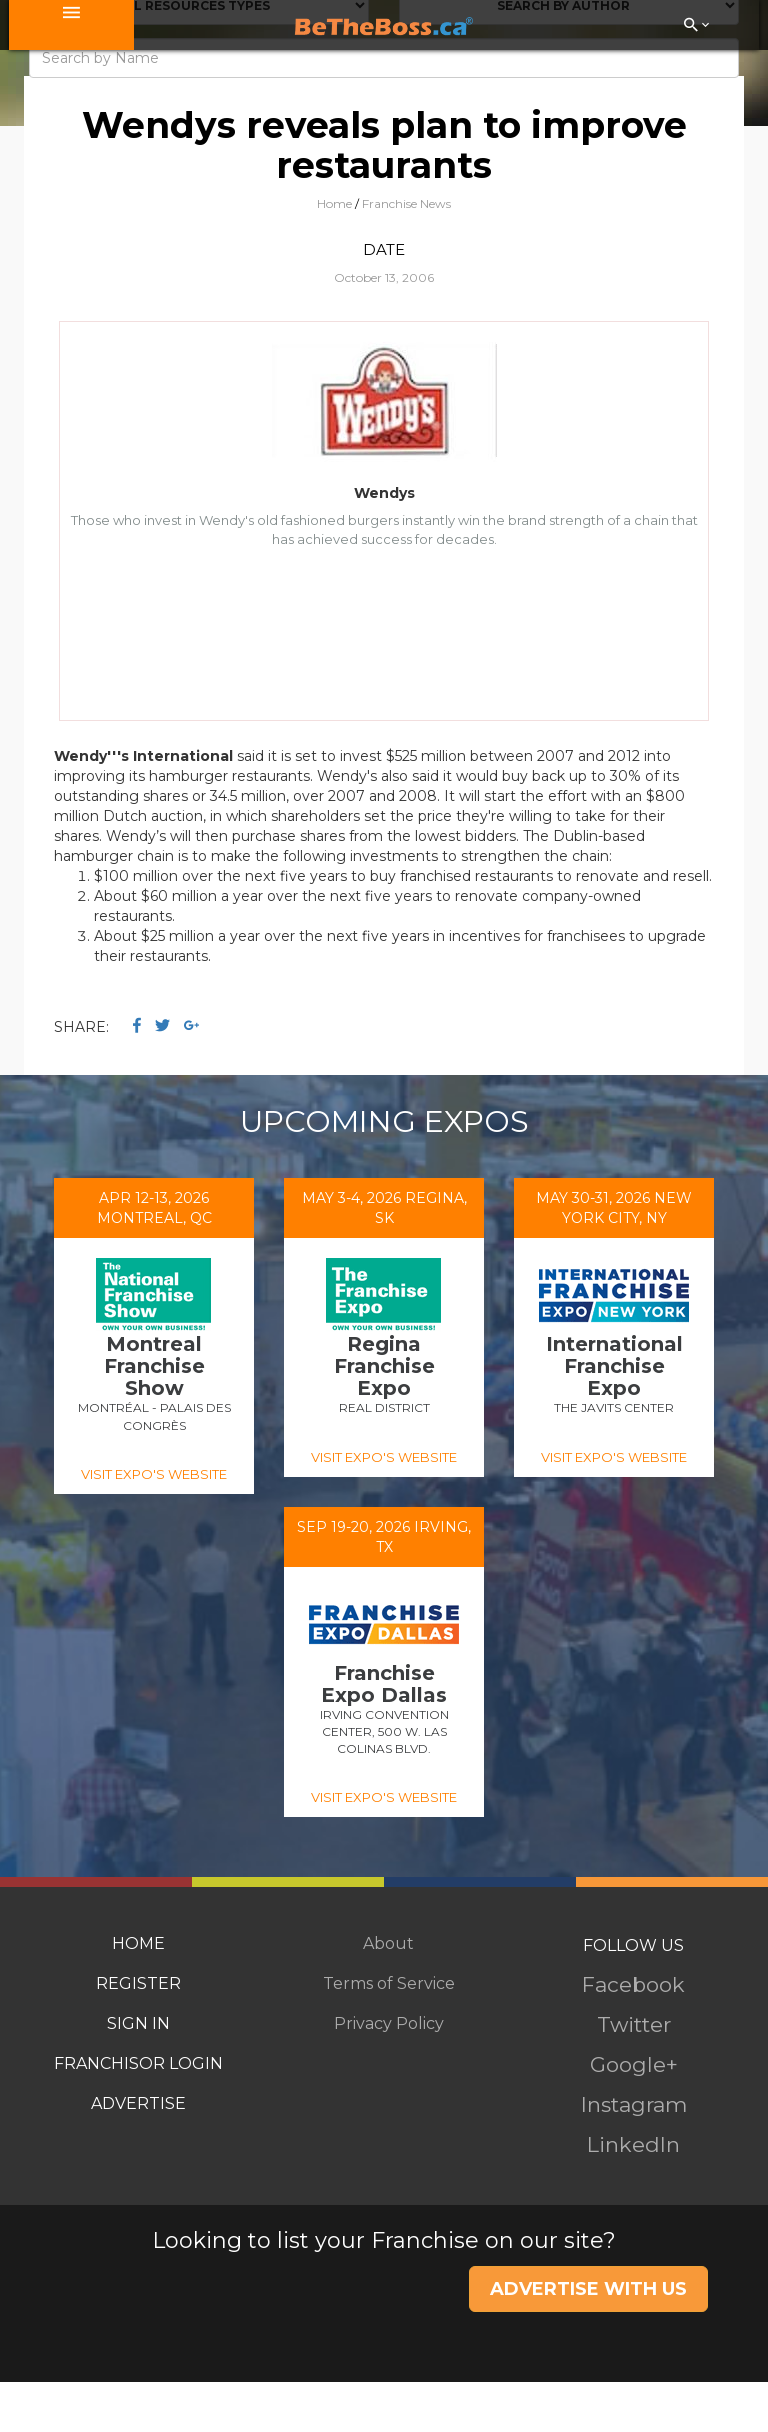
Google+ (634, 2064)
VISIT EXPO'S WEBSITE (154, 1474)
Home (334, 203)
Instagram (634, 2104)
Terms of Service (389, 1983)
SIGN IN (138, 2023)
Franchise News (406, 203)
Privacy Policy (389, 2023)
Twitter (634, 2024)
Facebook (633, 1984)
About (388, 1943)
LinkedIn (633, 2144)
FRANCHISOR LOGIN (138, 2063)
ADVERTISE (138, 2103)
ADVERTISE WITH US (588, 2289)
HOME (138, 1943)
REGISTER (138, 1983)
